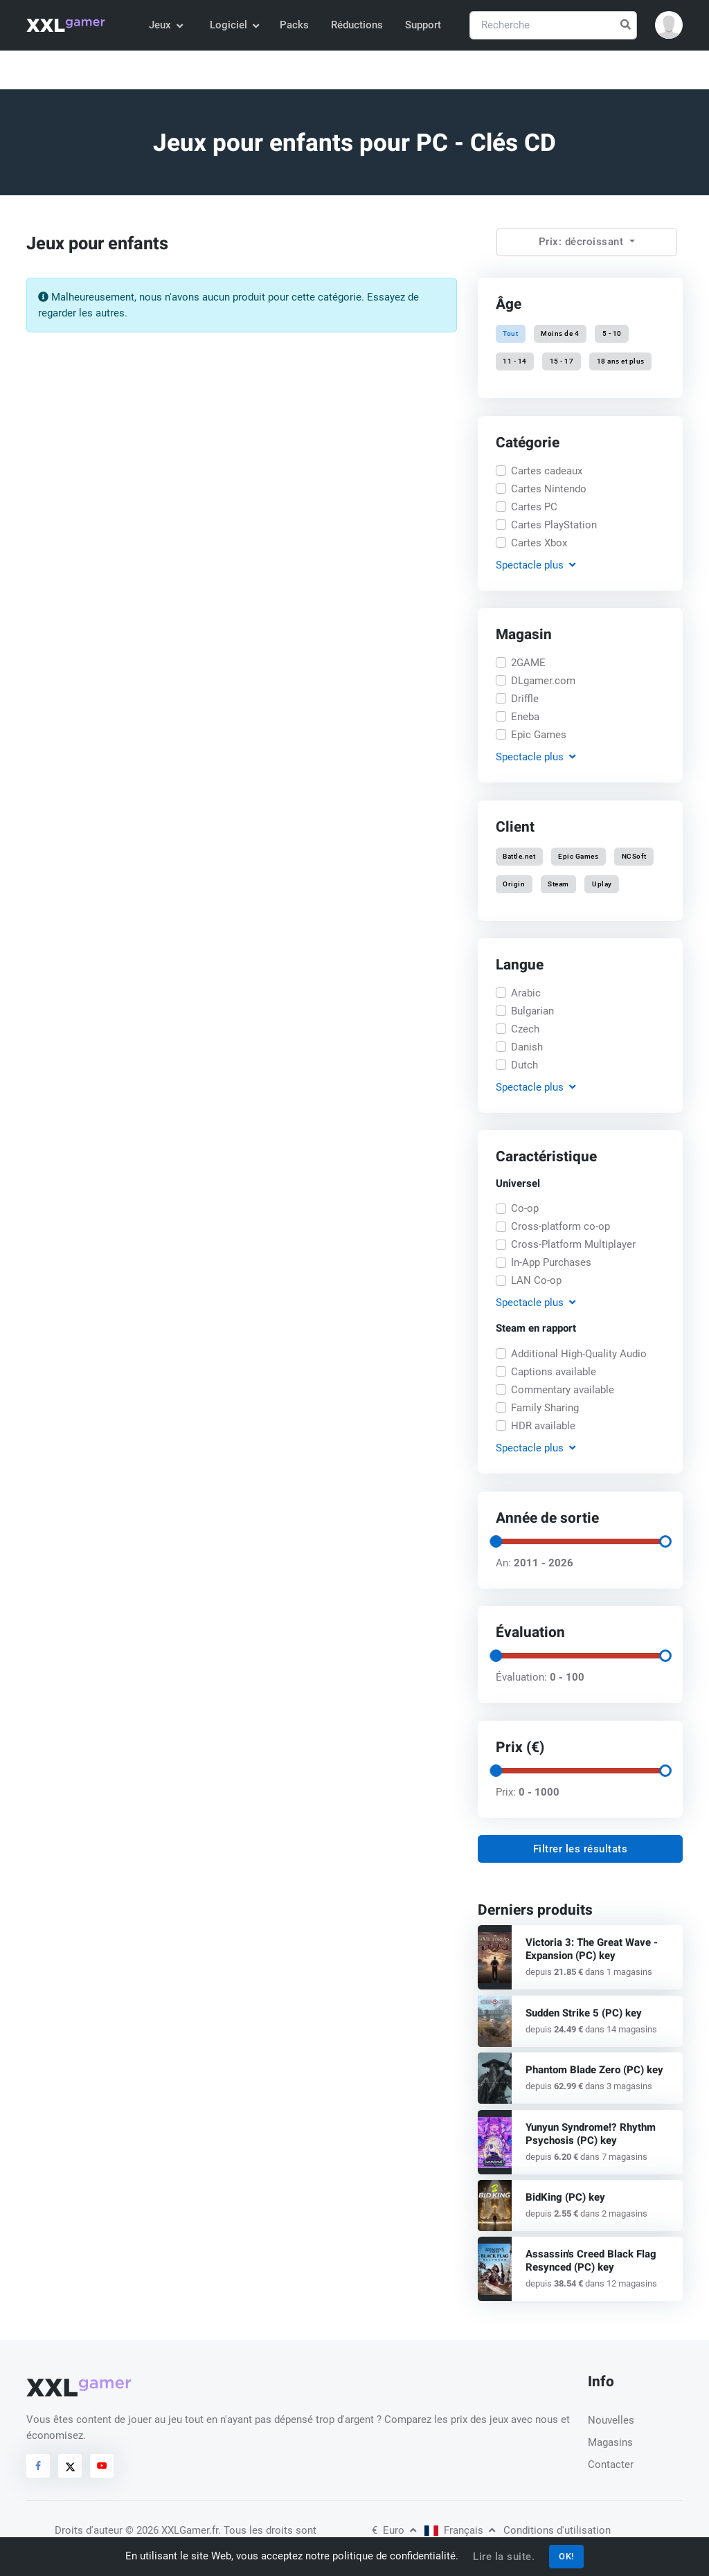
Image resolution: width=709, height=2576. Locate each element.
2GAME (528, 662)
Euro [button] (394, 2530)
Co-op (525, 1209)
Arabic (526, 993)
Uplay (602, 884)
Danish (527, 1047)
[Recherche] (553, 25)
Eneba (525, 716)
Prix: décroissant (583, 241)
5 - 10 (611, 333)
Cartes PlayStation (554, 525)
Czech (525, 1029)
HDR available (543, 1426)
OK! (566, 2556)
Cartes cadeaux (546, 471)
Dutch (524, 1065)
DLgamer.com (543, 680)
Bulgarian (532, 1011)
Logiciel (234, 25)
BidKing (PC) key (565, 2197)
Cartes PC (534, 507)
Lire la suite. (504, 2556)
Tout (510, 333)
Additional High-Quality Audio (579, 1354)
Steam (558, 884)
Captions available (553, 1372)
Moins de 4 (560, 333)
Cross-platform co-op (560, 1227)
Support (423, 25)
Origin (514, 884)
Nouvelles (611, 2420)
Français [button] (459, 2530)
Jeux (165, 25)
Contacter (611, 2464)
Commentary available (562, 1390)
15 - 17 (562, 362)
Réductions (357, 25)
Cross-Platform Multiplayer (573, 1245)
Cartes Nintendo (548, 489)
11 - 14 (515, 362)
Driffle (525, 698)
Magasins (610, 2442)
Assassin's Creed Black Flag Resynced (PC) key (591, 2260)
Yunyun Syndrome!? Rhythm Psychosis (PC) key (591, 2134)
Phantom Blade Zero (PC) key (594, 2069)
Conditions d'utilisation (557, 2530)
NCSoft (633, 856)
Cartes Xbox (539, 543)
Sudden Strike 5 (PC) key (584, 2013)
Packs (294, 25)
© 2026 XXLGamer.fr (171, 2530)
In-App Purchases (551, 1263)
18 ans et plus (620, 362)
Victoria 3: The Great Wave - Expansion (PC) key (592, 1949)
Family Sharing (545, 1408)
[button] (669, 25)
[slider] (496, 1541)
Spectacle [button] (535, 565)
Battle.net (519, 856)
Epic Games (538, 734)
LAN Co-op (536, 1281)
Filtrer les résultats (580, 1849)
